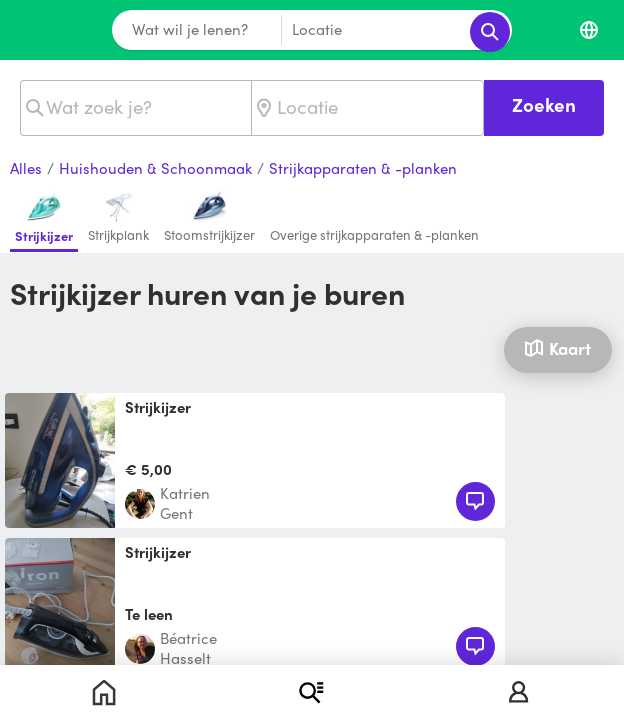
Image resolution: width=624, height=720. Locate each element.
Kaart (557, 348)
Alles (26, 169)
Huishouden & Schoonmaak (155, 169)
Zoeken (544, 104)
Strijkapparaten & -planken (363, 169)
